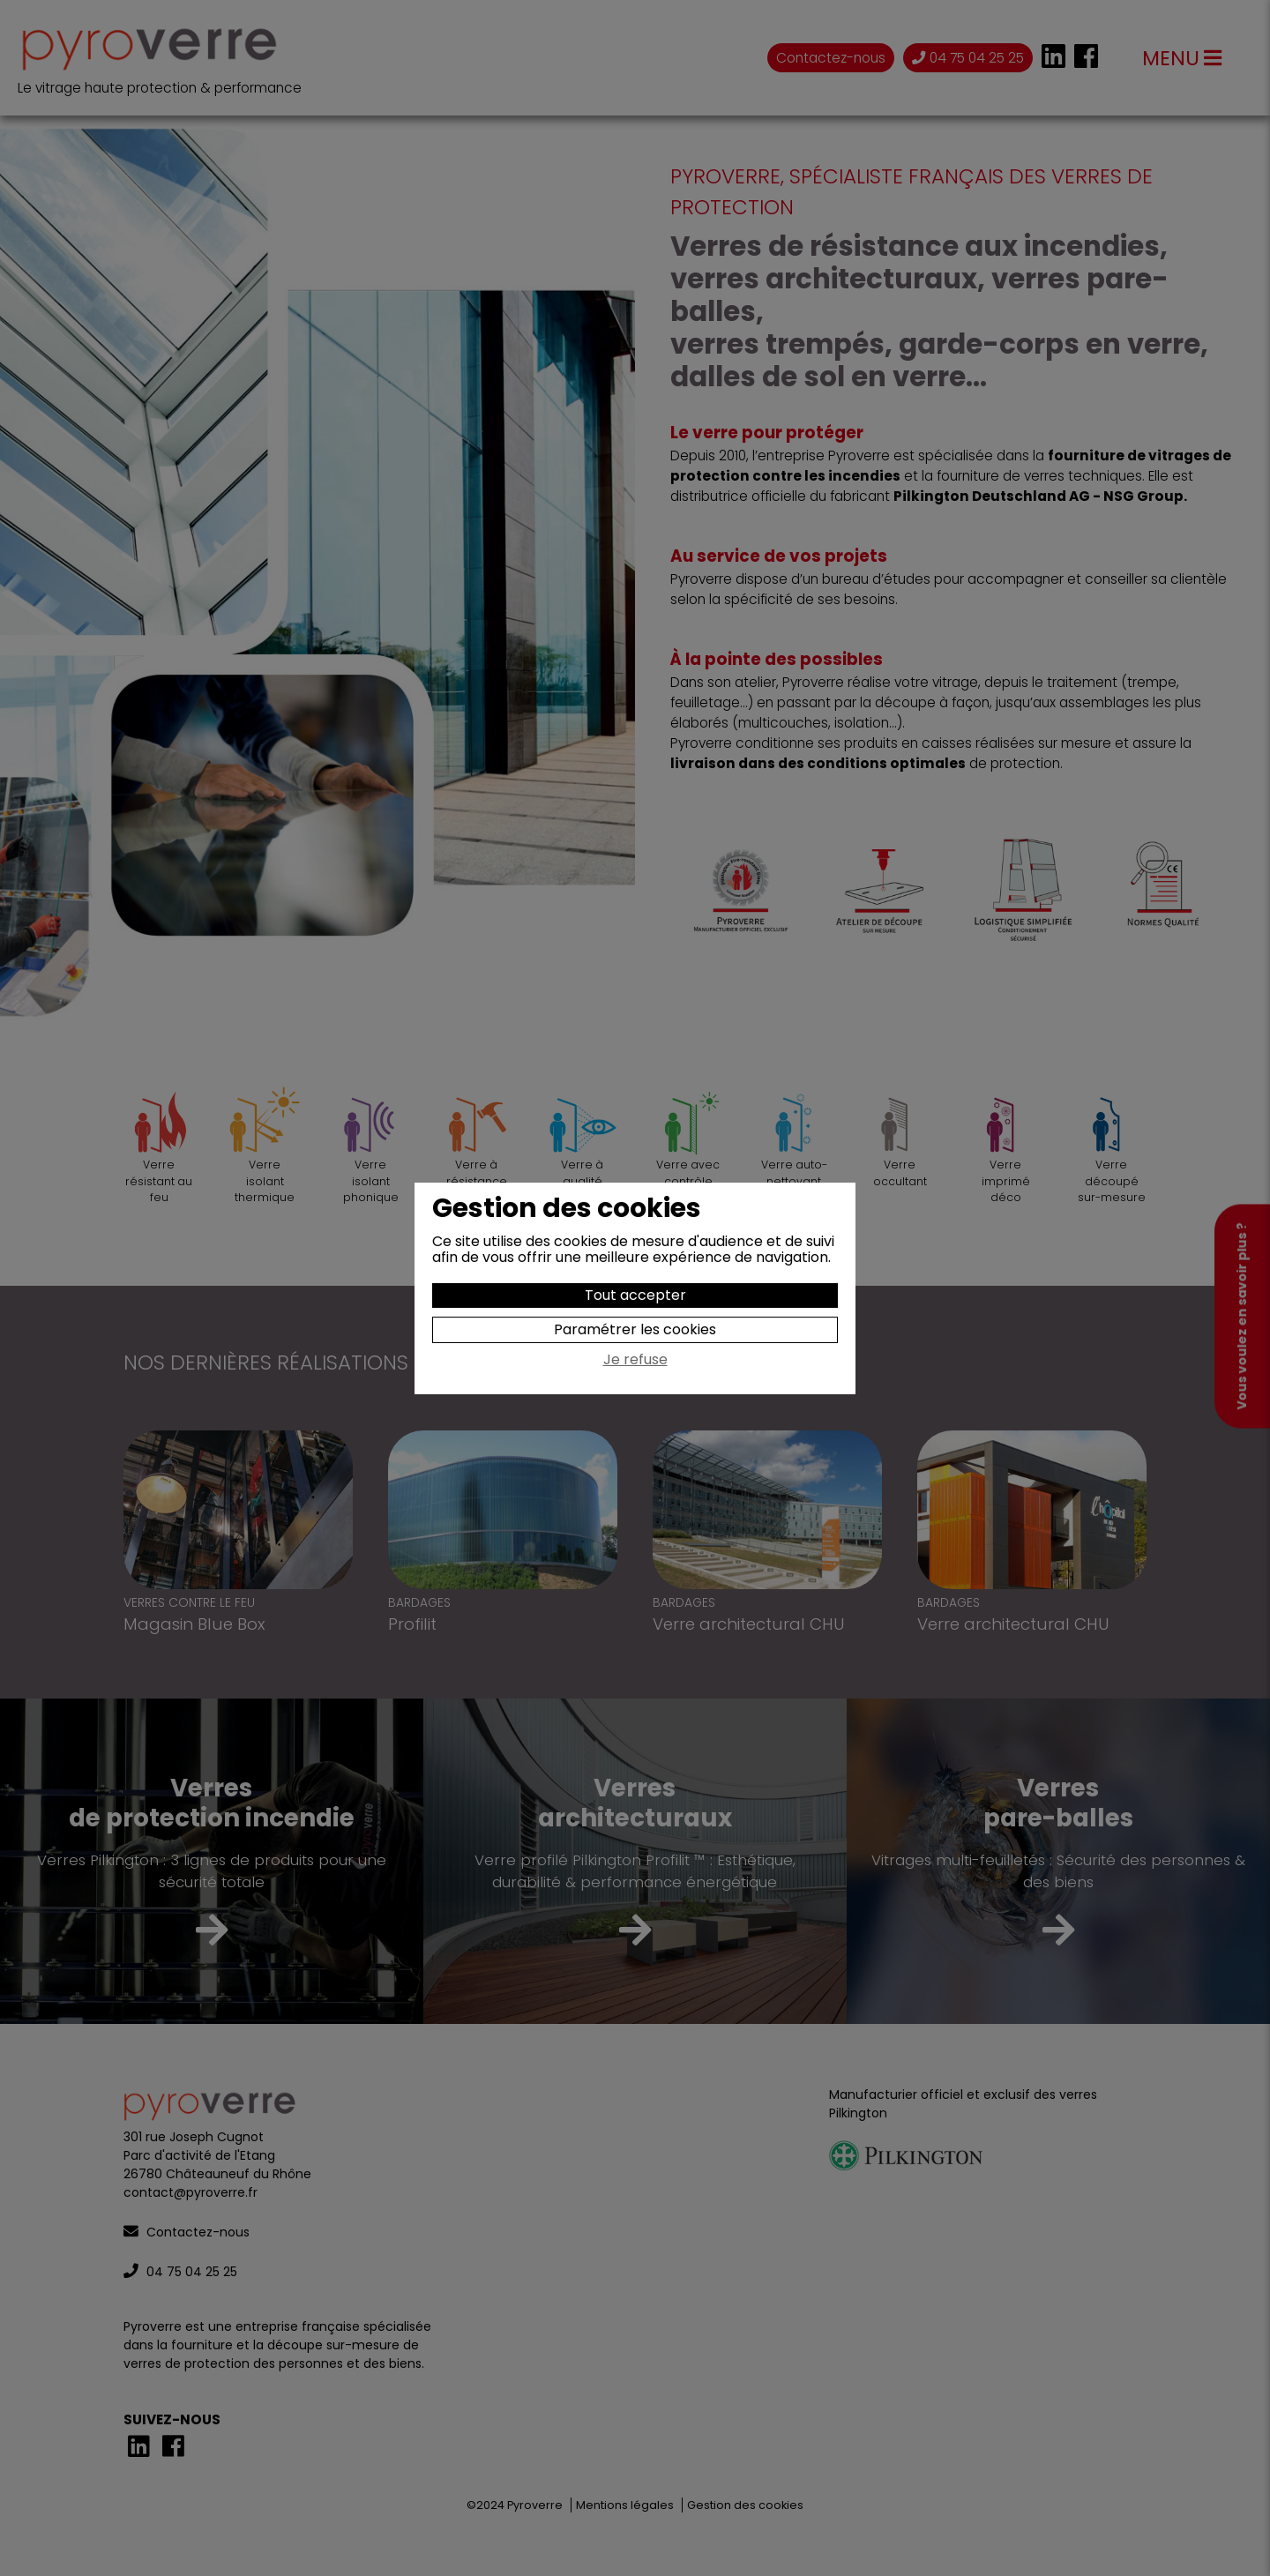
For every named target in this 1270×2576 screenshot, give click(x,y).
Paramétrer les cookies (635, 1329)
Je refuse (635, 1361)
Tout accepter (635, 1295)
